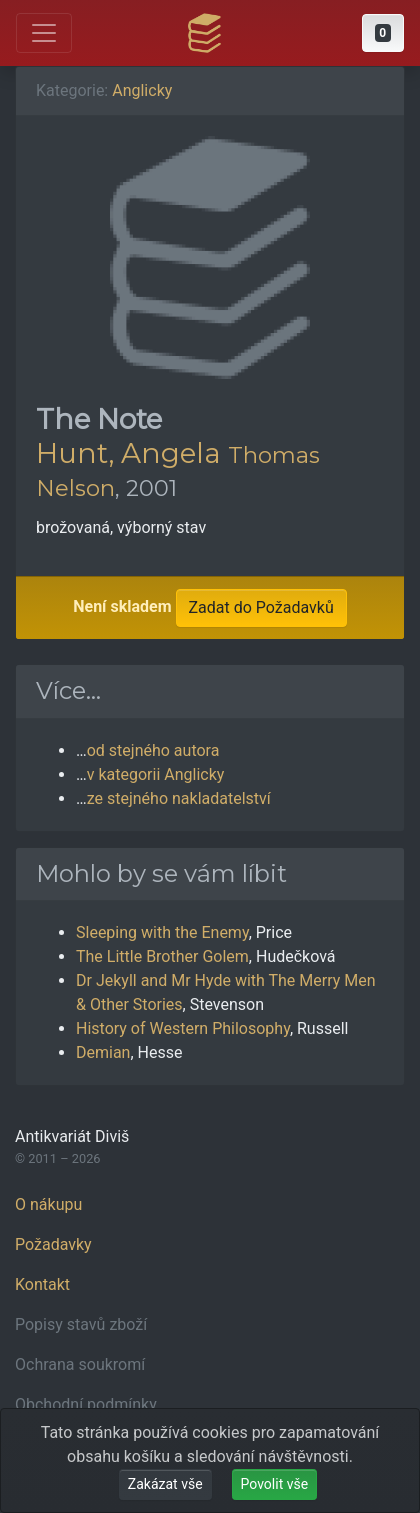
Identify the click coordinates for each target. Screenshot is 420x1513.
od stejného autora (153, 750)
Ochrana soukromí (80, 1364)
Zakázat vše (165, 1484)
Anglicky (142, 90)
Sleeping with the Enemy (162, 932)
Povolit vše (275, 1484)
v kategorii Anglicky (156, 774)
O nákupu (48, 1204)
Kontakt (42, 1284)
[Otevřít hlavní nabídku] (44, 33)
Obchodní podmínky (86, 1404)
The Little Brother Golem (162, 956)
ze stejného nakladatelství (179, 798)
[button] (383, 33)
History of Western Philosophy (183, 1028)
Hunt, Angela (128, 453)
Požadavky (53, 1244)
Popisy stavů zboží (81, 1324)
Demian (103, 1052)
